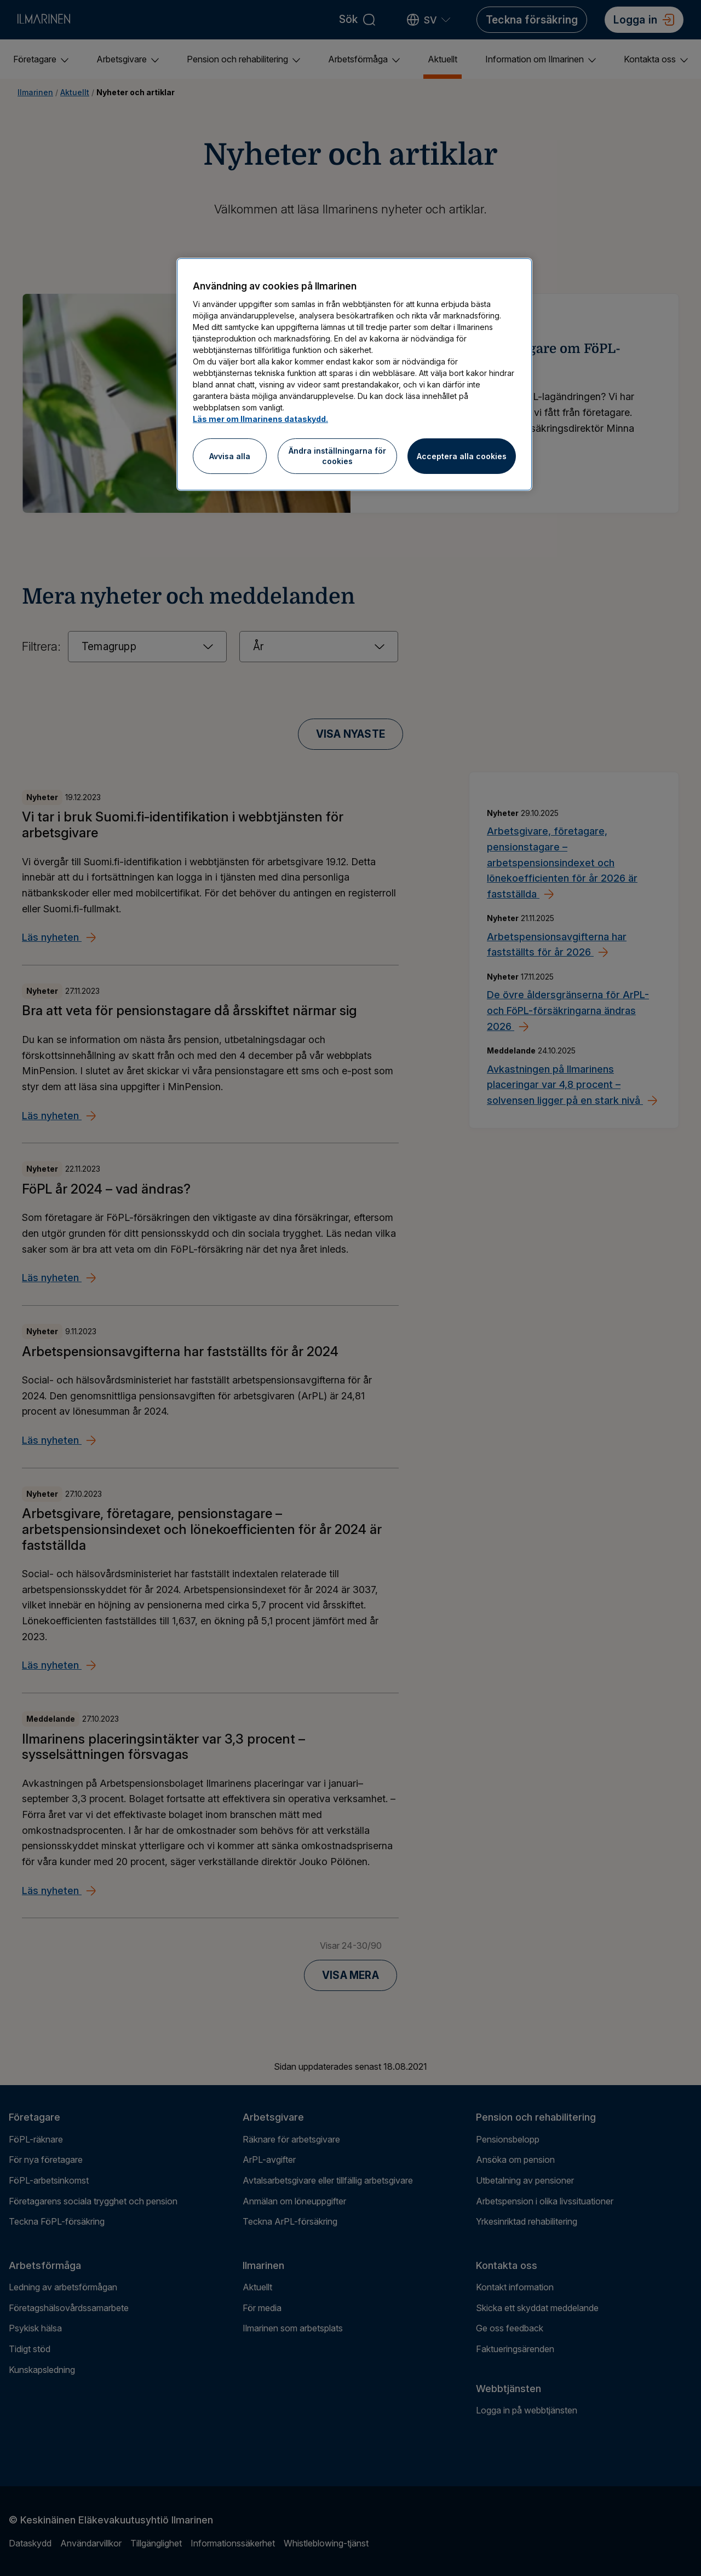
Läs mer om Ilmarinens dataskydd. (260, 419)
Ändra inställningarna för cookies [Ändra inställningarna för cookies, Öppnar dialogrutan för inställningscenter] (337, 456)
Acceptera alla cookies (462, 456)
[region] (354, 374)
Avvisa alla (229, 456)
